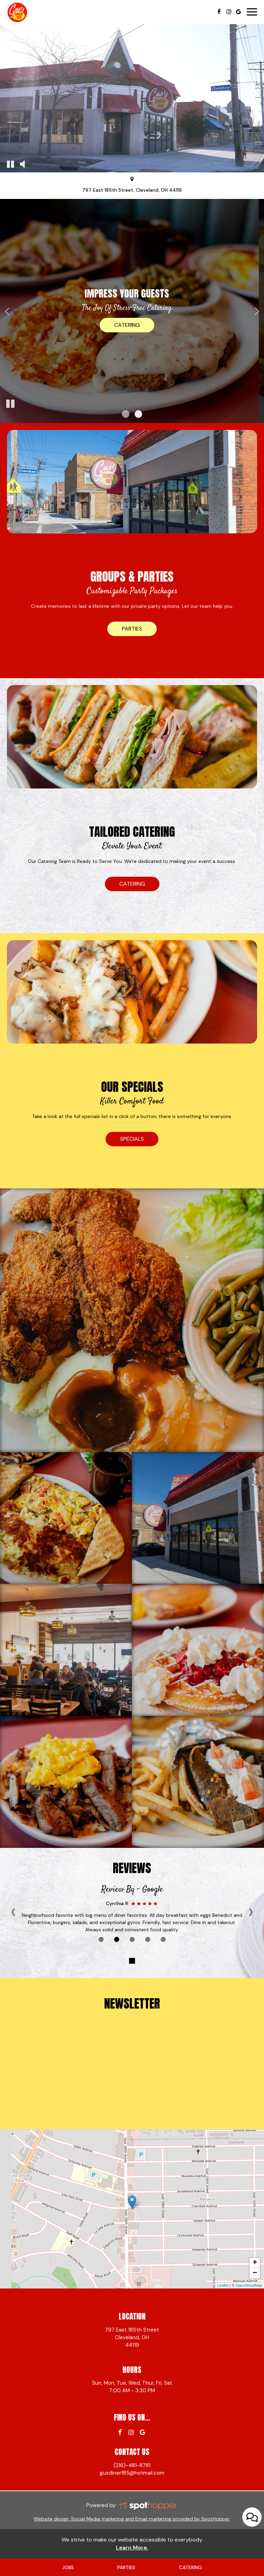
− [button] (255, 2273)
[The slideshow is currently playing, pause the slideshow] (10, 404)
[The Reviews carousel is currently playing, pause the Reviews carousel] (132, 1961)
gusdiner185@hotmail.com (132, 2472)
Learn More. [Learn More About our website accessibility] (132, 2547)
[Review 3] (132, 1939)
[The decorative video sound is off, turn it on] (22, 164)
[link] (132, 2202)
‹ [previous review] (13, 1911)
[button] (125, 414)
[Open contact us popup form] (252, 2547)
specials (132, 1139)
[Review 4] (147, 1939)
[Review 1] (101, 1939)
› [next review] (250, 1911)
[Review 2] (116, 1939)
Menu (132, 325)
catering (132, 883)
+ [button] (255, 2263)
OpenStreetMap (248, 2285)
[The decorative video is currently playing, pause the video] (10, 164)
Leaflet (222, 2285)
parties (132, 628)
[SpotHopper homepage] (148, 2505)
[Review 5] (163, 1939)
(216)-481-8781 (132, 2465)
